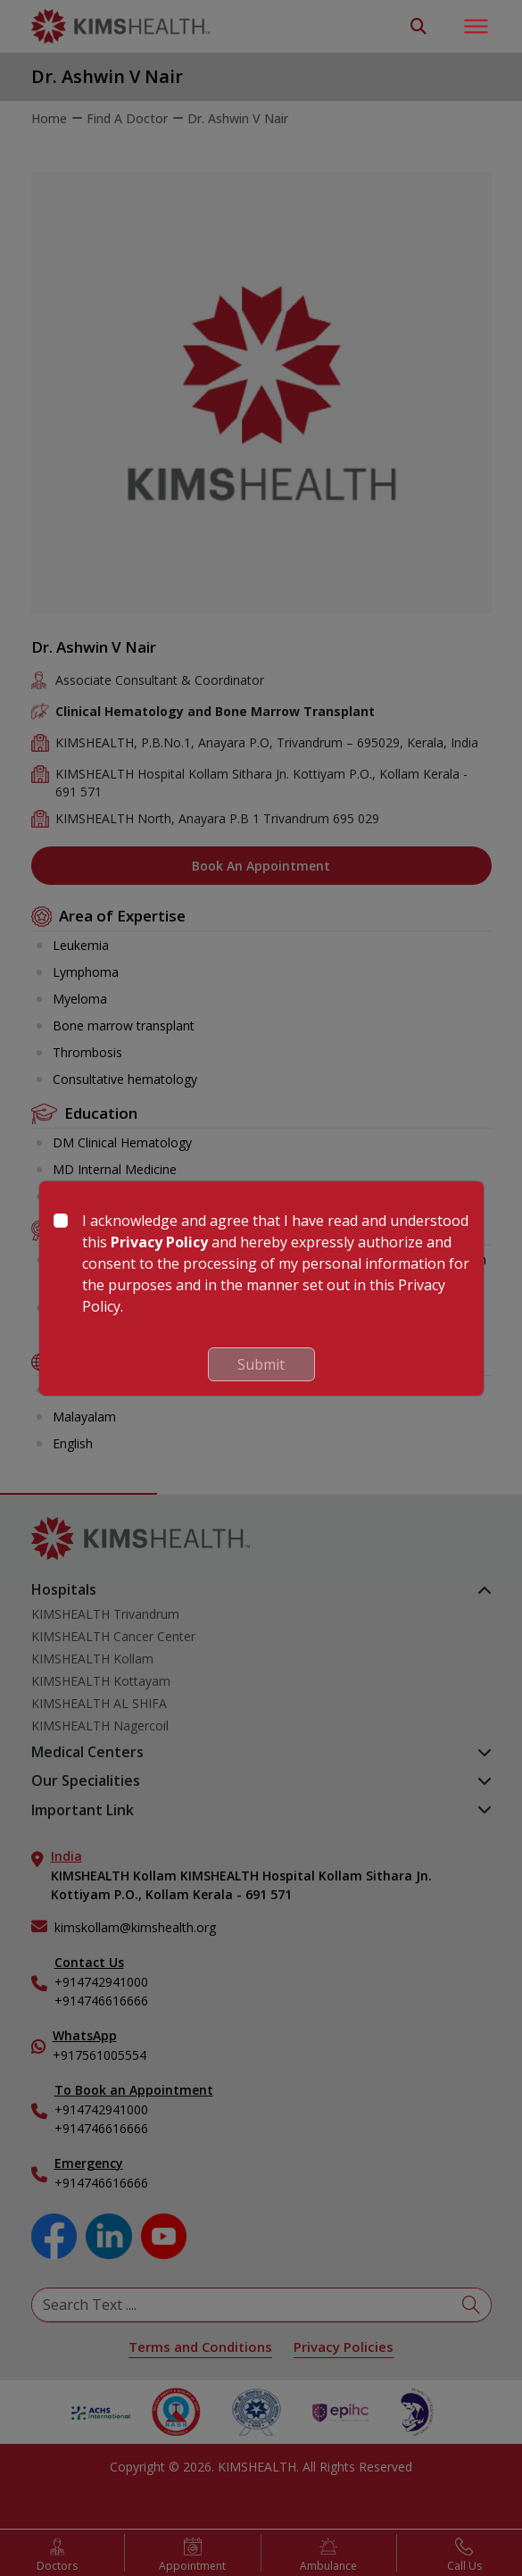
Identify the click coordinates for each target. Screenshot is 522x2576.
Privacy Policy (159, 1242)
